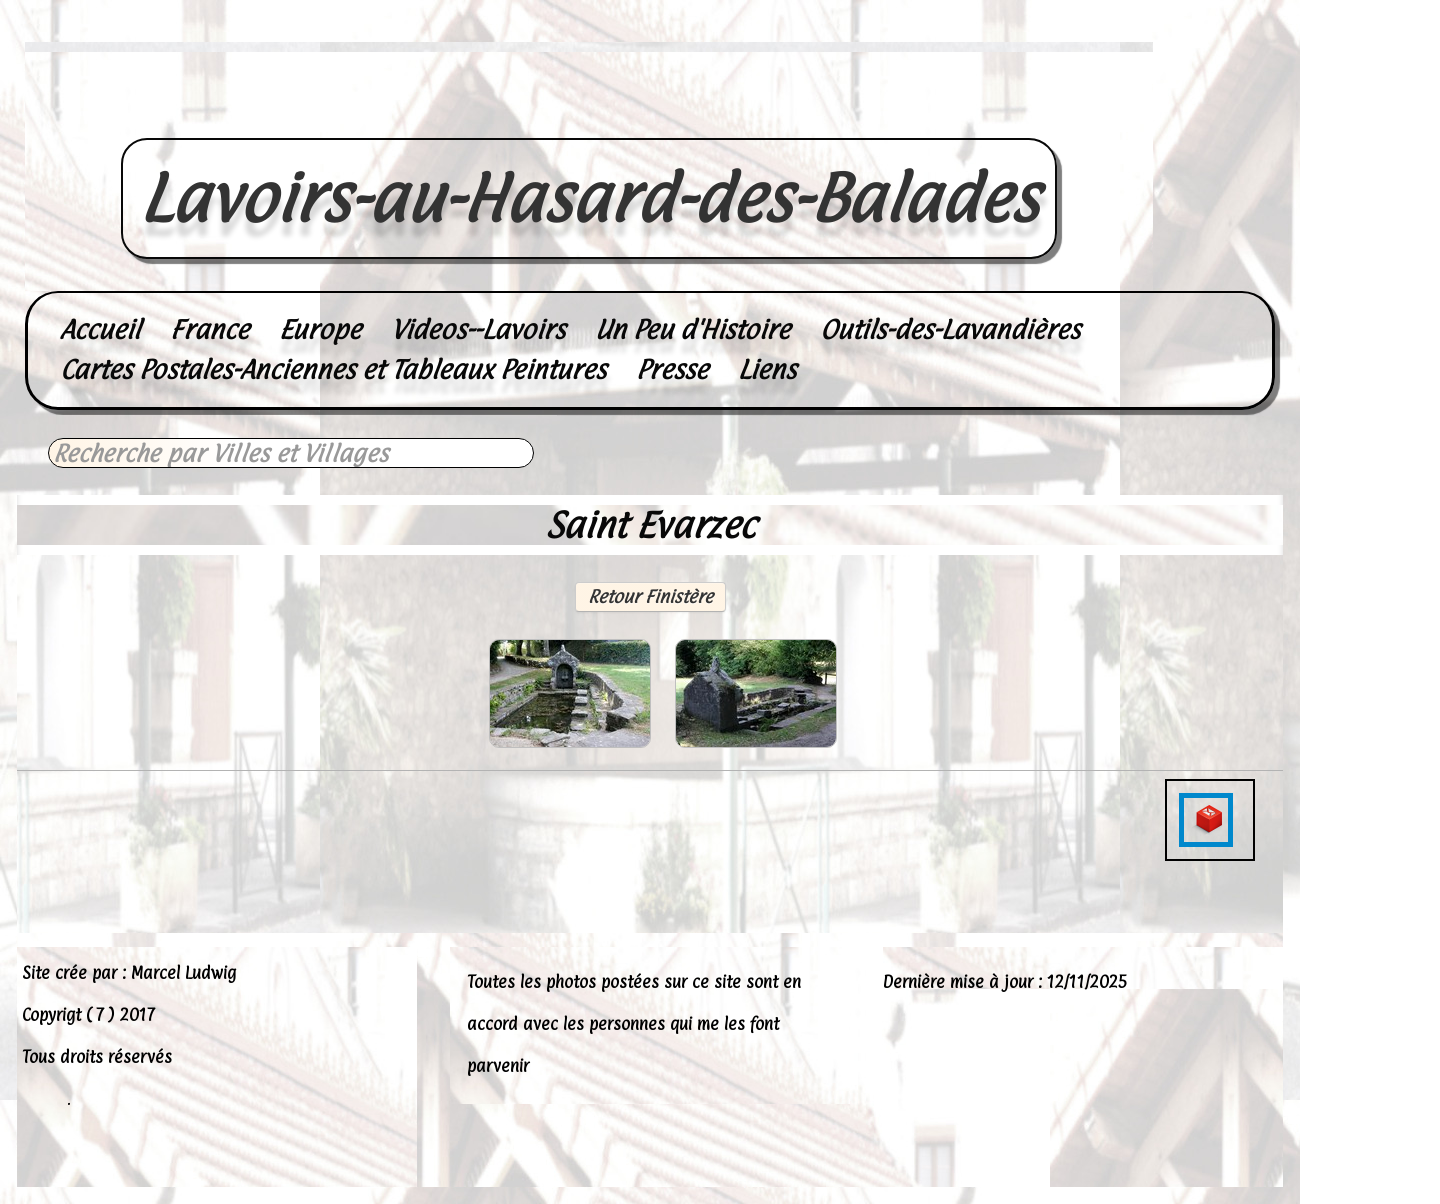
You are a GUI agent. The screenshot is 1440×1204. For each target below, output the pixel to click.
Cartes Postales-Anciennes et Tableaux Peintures (333, 369)
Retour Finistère (650, 596)
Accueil (100, 329)
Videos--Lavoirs (478, 329)
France (209, 329)
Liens (767, 369)
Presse (672, 369)
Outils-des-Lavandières (950, 329)
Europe (320, 329)
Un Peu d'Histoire (692, 329)
